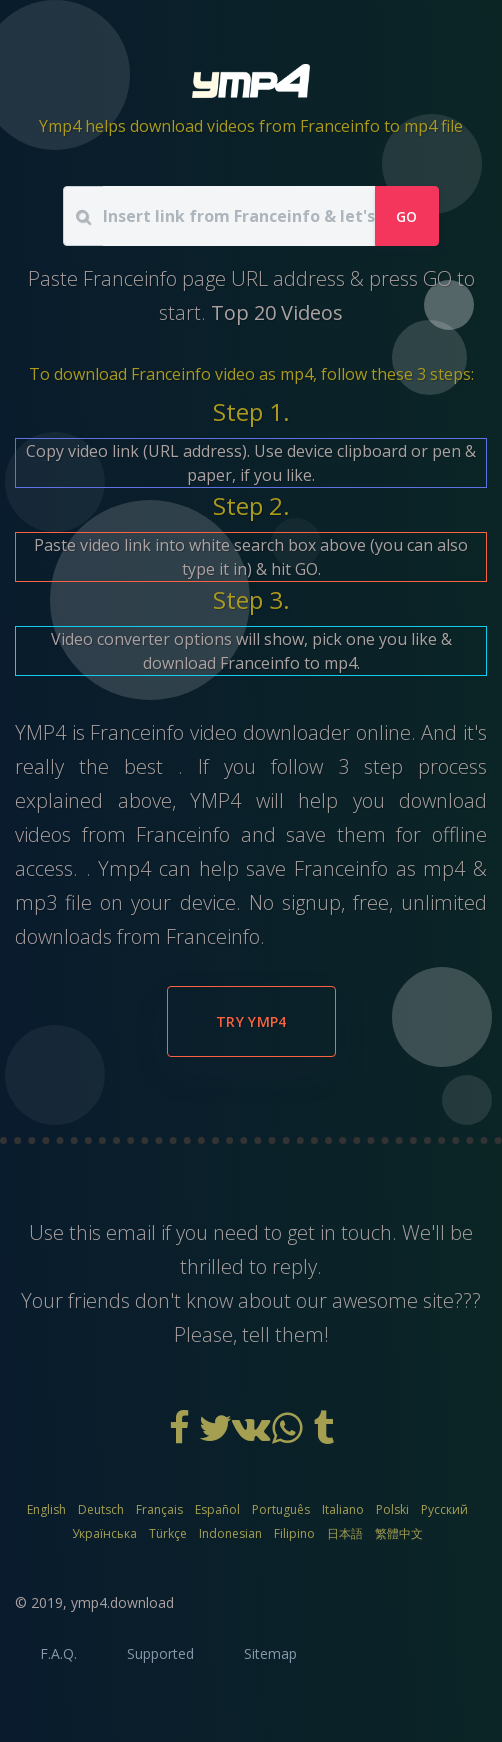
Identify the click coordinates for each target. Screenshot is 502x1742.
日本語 (345, 1533)
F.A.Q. (58, 1653)
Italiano (343, 1509)
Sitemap (270, 1653)
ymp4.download (122, 1602)
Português (281, 1509)
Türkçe (168, 1533)
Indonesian (230, 1533)
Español (217, 1509)
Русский (444, 1509)
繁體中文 (399, 1533)
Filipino (294, 1533)
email (131, 1232)
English (46, 1509)
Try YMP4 (251, 1021)
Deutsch (101, 1509)
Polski (392, 1509)
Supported (160, 1653)
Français (159, 1509)
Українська (104, 1533)
